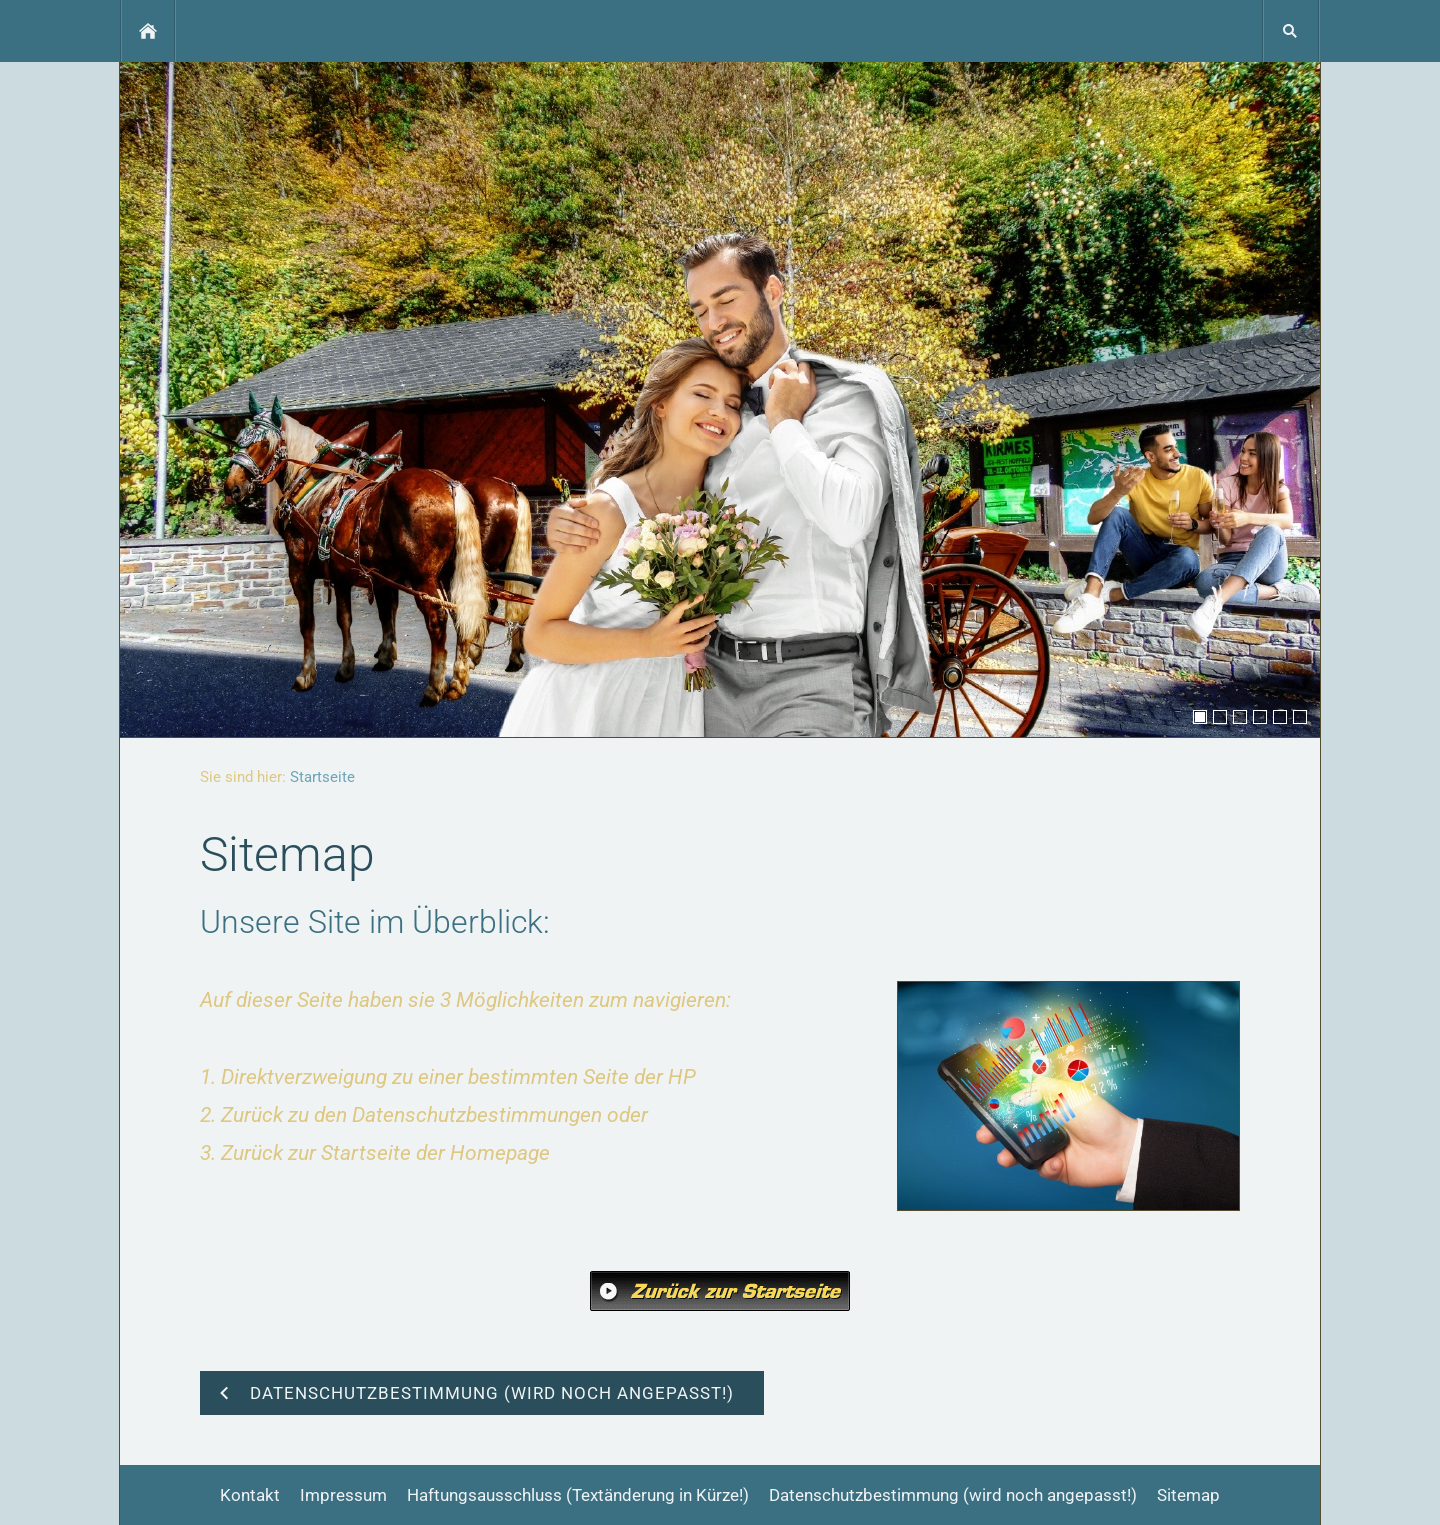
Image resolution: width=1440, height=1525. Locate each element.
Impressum (343, 1495)
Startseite (322, 777)
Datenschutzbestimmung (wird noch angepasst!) (953, 1495)
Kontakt (250, 1495)
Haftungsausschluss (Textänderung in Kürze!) (578, 1495)
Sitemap (1188, 1495)
